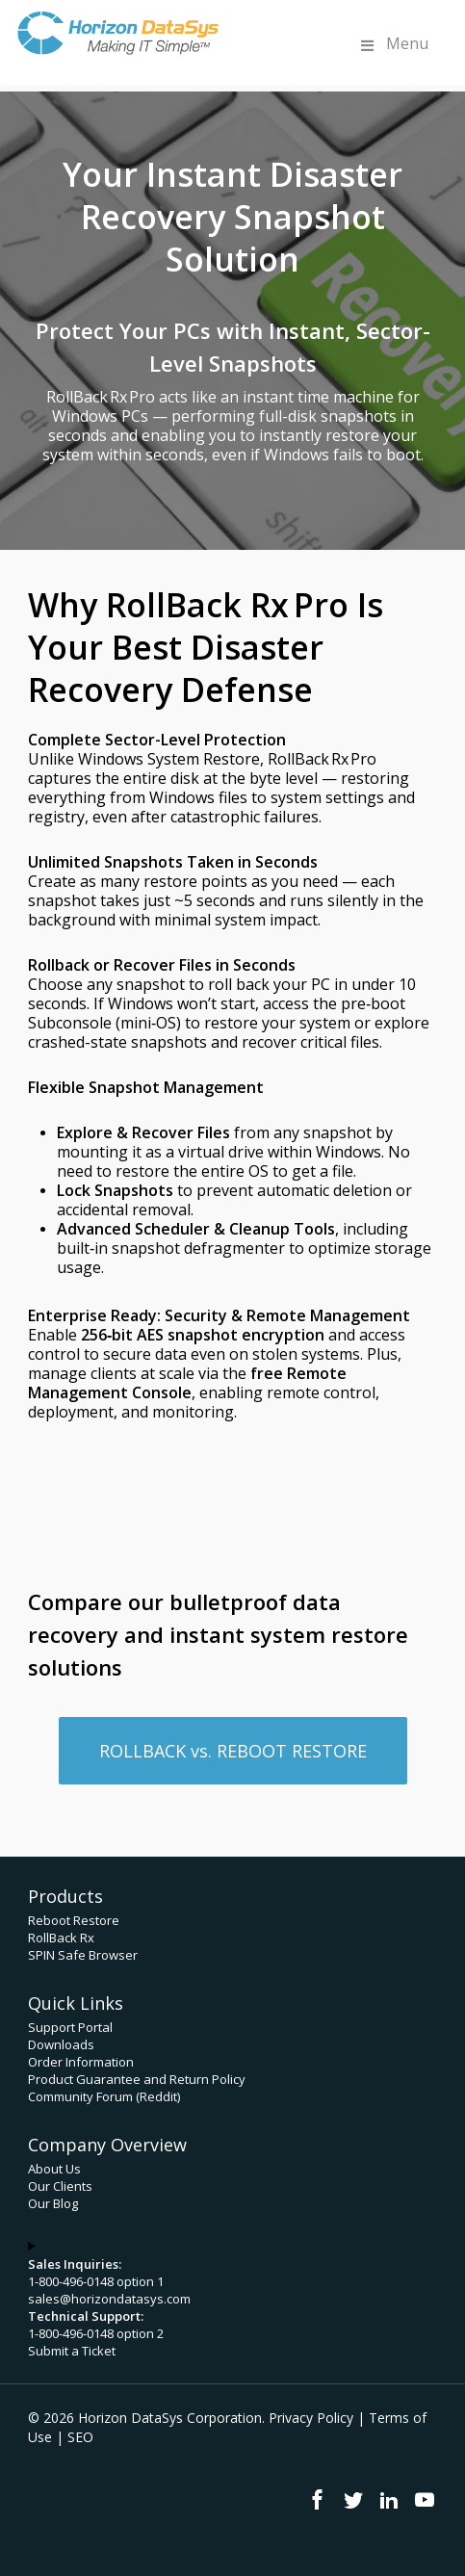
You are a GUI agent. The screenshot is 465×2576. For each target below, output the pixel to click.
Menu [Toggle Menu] (392, 44)
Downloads (61, 2044)
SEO (80, 2437)
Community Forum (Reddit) (104, 2096)
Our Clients (60, 2186)
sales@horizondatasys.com (109, 2298)
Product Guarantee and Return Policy (136, 2079)
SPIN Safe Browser (83, 1955)
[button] (233, 1750)
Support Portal (70, 2027)
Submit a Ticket (72, 2350)
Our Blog (53, 2203)
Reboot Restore (73, 1920)
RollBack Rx (61, 1937)
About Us (54, 2168)
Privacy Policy (311, 2417)
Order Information (81, 2061)
